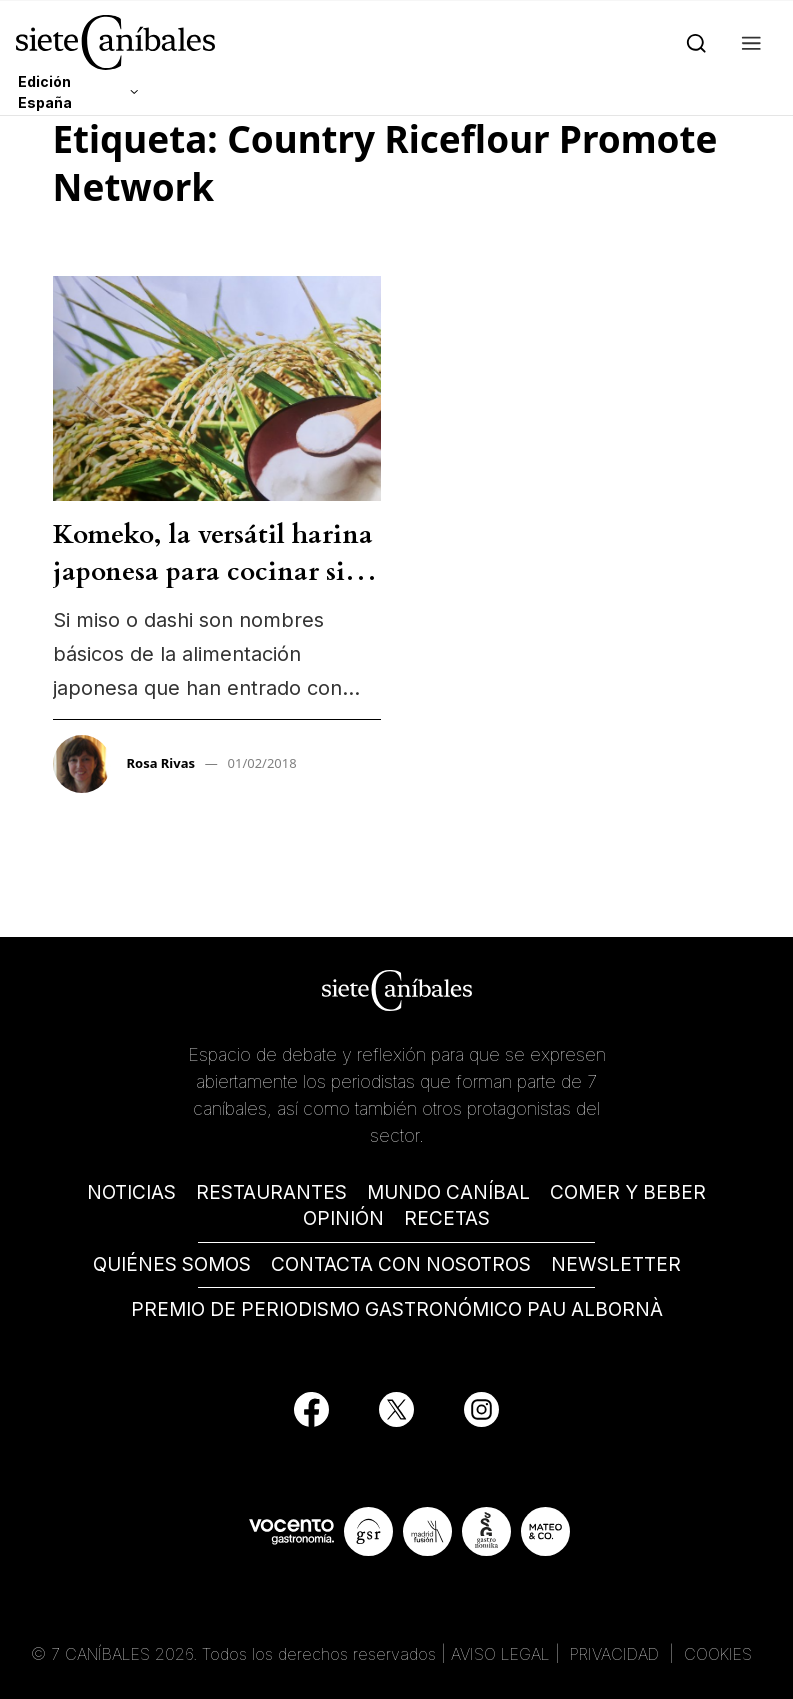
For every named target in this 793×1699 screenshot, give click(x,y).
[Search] (692, 42)
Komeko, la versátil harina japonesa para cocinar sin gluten (213, 571)
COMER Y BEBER (628, 1192)
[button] (747, 42)
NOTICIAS (131, 1192)
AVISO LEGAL (500, 1654)
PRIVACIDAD (617, 1654)
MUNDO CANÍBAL (448, 1192)
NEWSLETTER (616, 1264)
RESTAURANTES (271, 1192)
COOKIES (718, 1654)
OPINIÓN (343, 1218)
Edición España (45, 92)
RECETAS (447, 1218)
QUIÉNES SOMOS (172, 1264)
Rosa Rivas (161, 763)
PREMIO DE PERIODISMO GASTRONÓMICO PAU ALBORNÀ (397, 1309)
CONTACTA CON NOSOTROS (401, 1264)
